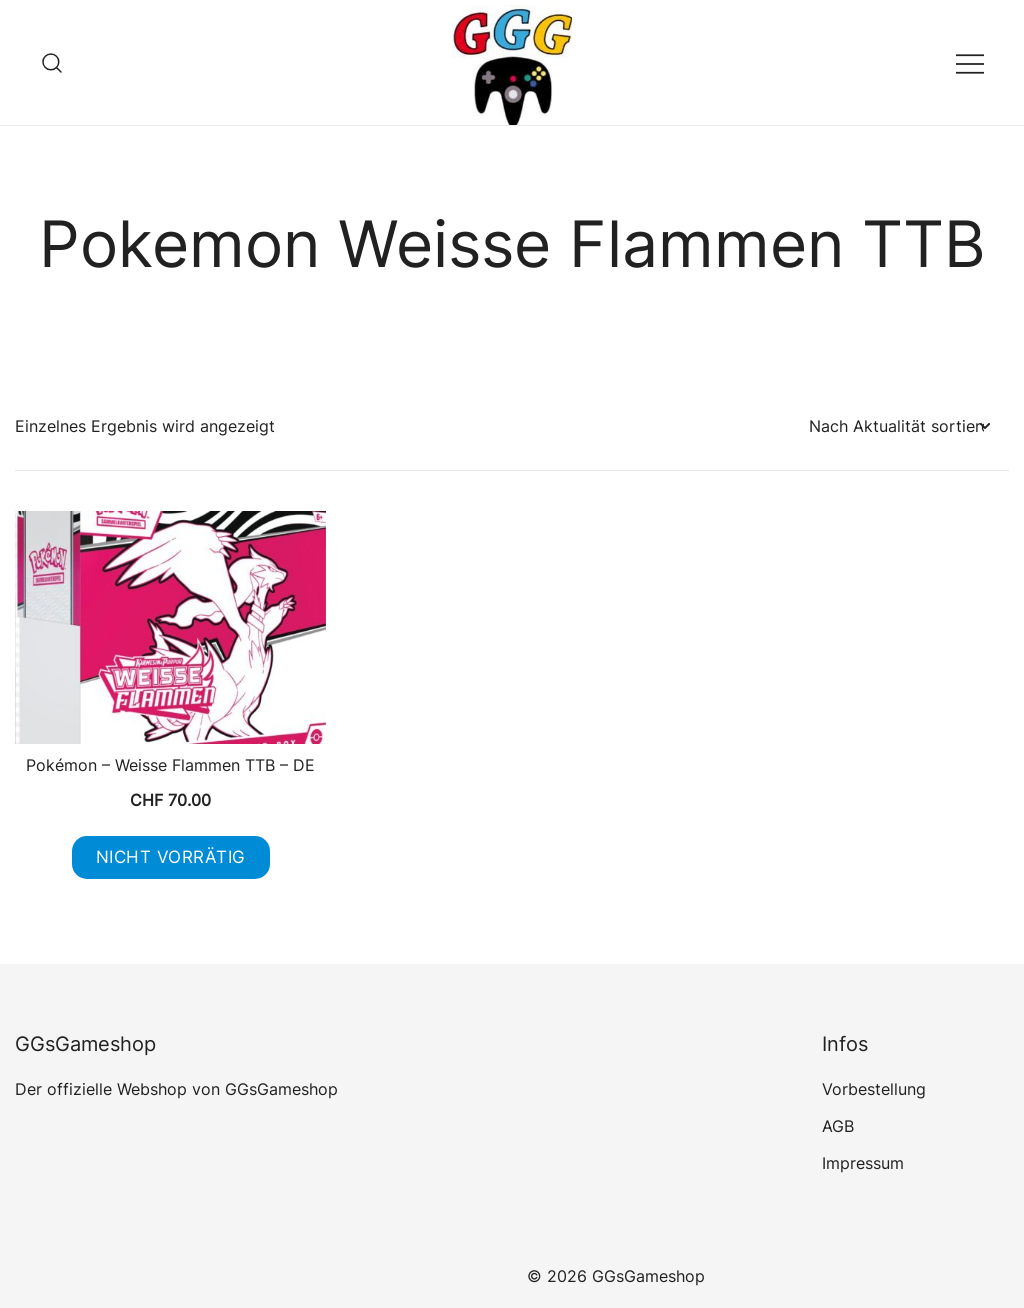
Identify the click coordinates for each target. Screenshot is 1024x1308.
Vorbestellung (874, 1089)
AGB (838, 1126)
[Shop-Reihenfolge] (899, 426)
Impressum (863, 1163)
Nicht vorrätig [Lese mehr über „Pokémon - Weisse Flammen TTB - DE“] (171, 857)
